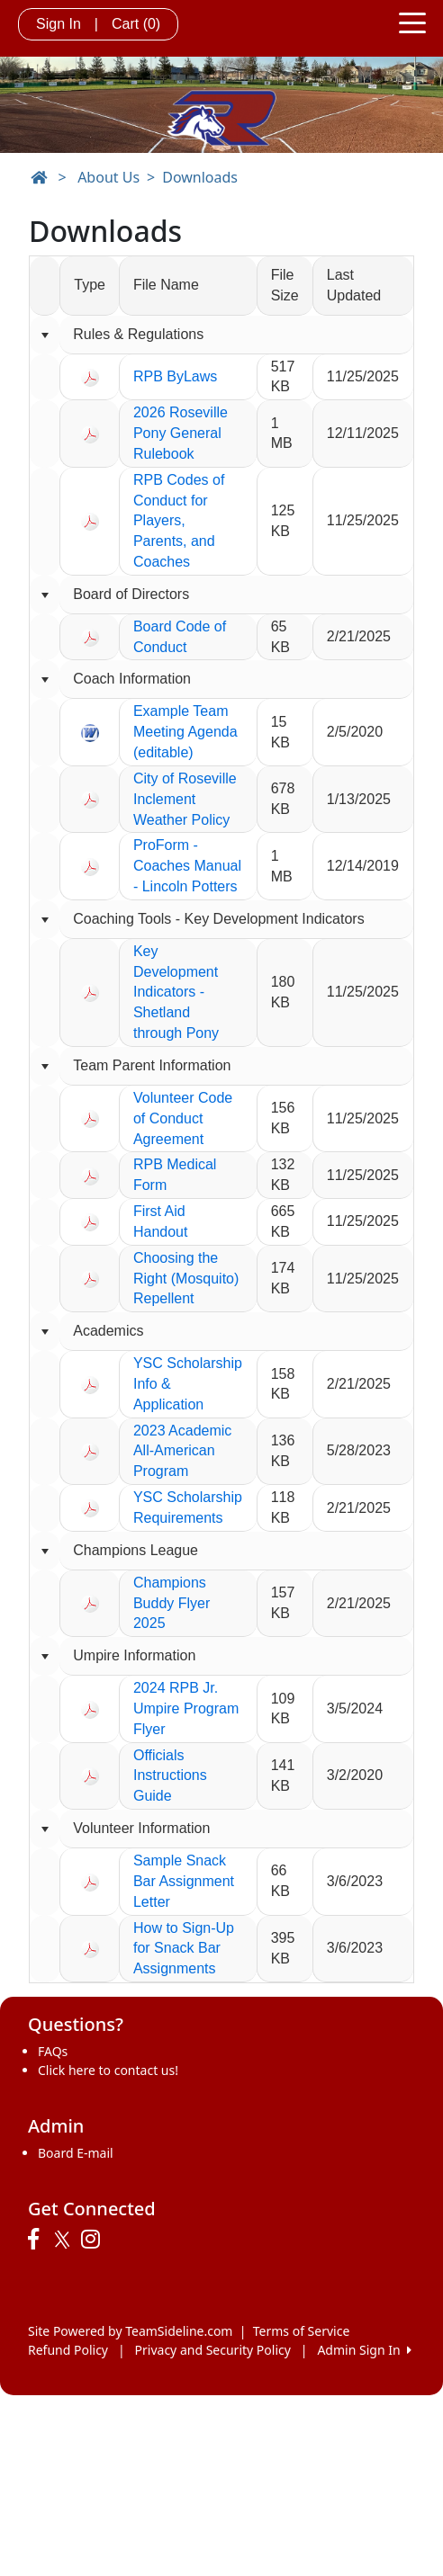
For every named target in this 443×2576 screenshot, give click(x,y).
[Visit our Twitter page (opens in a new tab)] (64, 2240)
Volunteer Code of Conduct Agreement (182, 1118)
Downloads (200, 177)
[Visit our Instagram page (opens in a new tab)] (95, 2239)
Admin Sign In (364, 2349)
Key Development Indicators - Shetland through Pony (176, 992)
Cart (136, 23)
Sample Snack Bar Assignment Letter (183, 1881)
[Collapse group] (44, 335)
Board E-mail (75, 2152)
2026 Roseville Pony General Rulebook (180, 433)
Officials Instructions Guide (170, 1776)
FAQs (53, 2051)
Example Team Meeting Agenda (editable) (185, 731)
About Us (108, 177)
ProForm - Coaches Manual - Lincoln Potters (187, 865)
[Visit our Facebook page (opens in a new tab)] (38, 2239)
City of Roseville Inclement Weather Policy (185, 799)
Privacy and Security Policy (213, 2349)
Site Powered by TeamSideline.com (130, 2330)
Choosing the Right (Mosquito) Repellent (186, 1278)
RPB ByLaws (175, 376)
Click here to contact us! (108, 2070)
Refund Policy (68, 2349)
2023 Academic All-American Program (182, 1451)
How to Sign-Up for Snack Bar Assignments (183, 1948)
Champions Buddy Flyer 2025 (171, 1603)
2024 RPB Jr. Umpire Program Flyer (186, 1708)
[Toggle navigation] (412, 21)
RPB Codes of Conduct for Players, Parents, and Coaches (178, 520)
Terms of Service (301, 2330)
